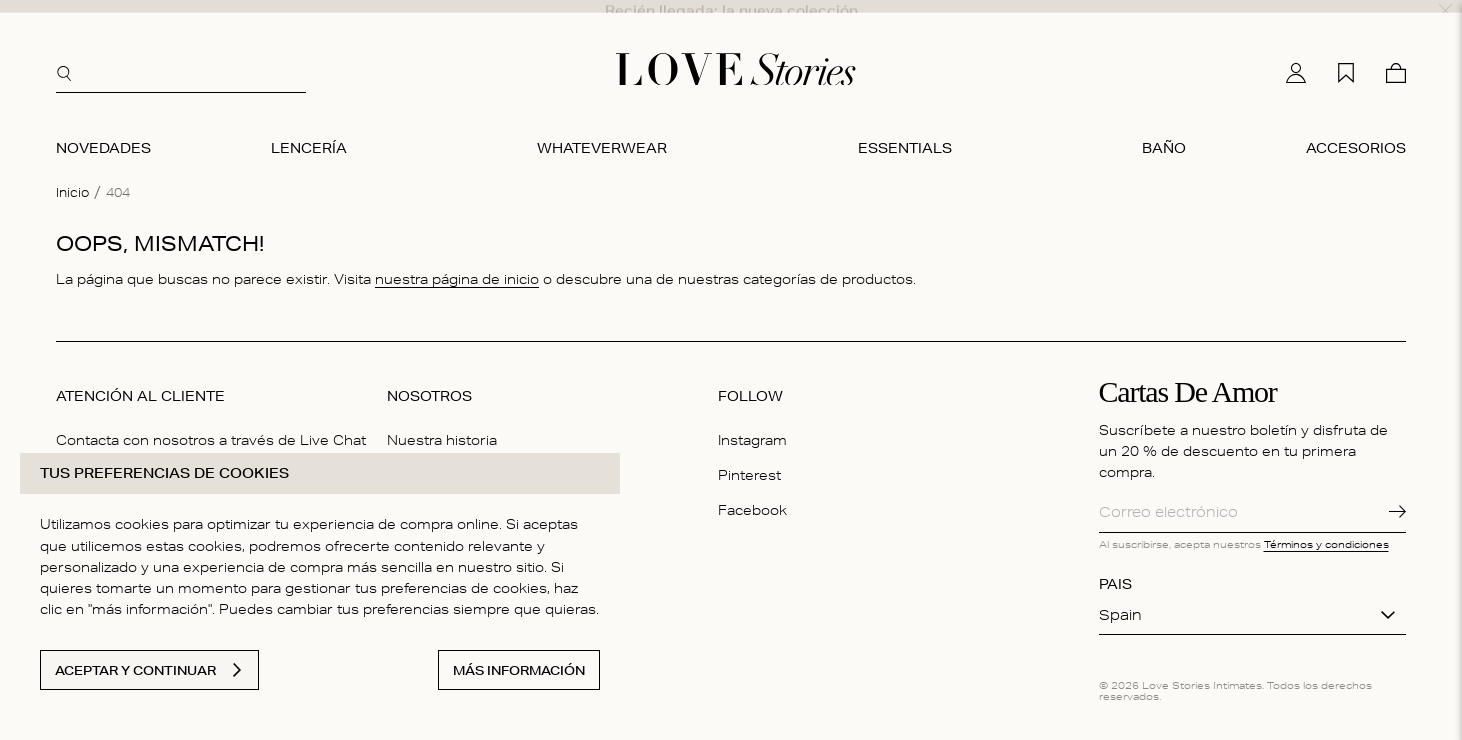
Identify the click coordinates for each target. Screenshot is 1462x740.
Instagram (752, 423)
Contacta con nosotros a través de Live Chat (211, 423)
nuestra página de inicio (457, 262)
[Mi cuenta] (1296, 55)
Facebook (752, 493)
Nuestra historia (442, 423)
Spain (1120, 598)
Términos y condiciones (1326, 527)
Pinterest (749, 458)
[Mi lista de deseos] (1346, 55)
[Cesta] (1396, 55)
